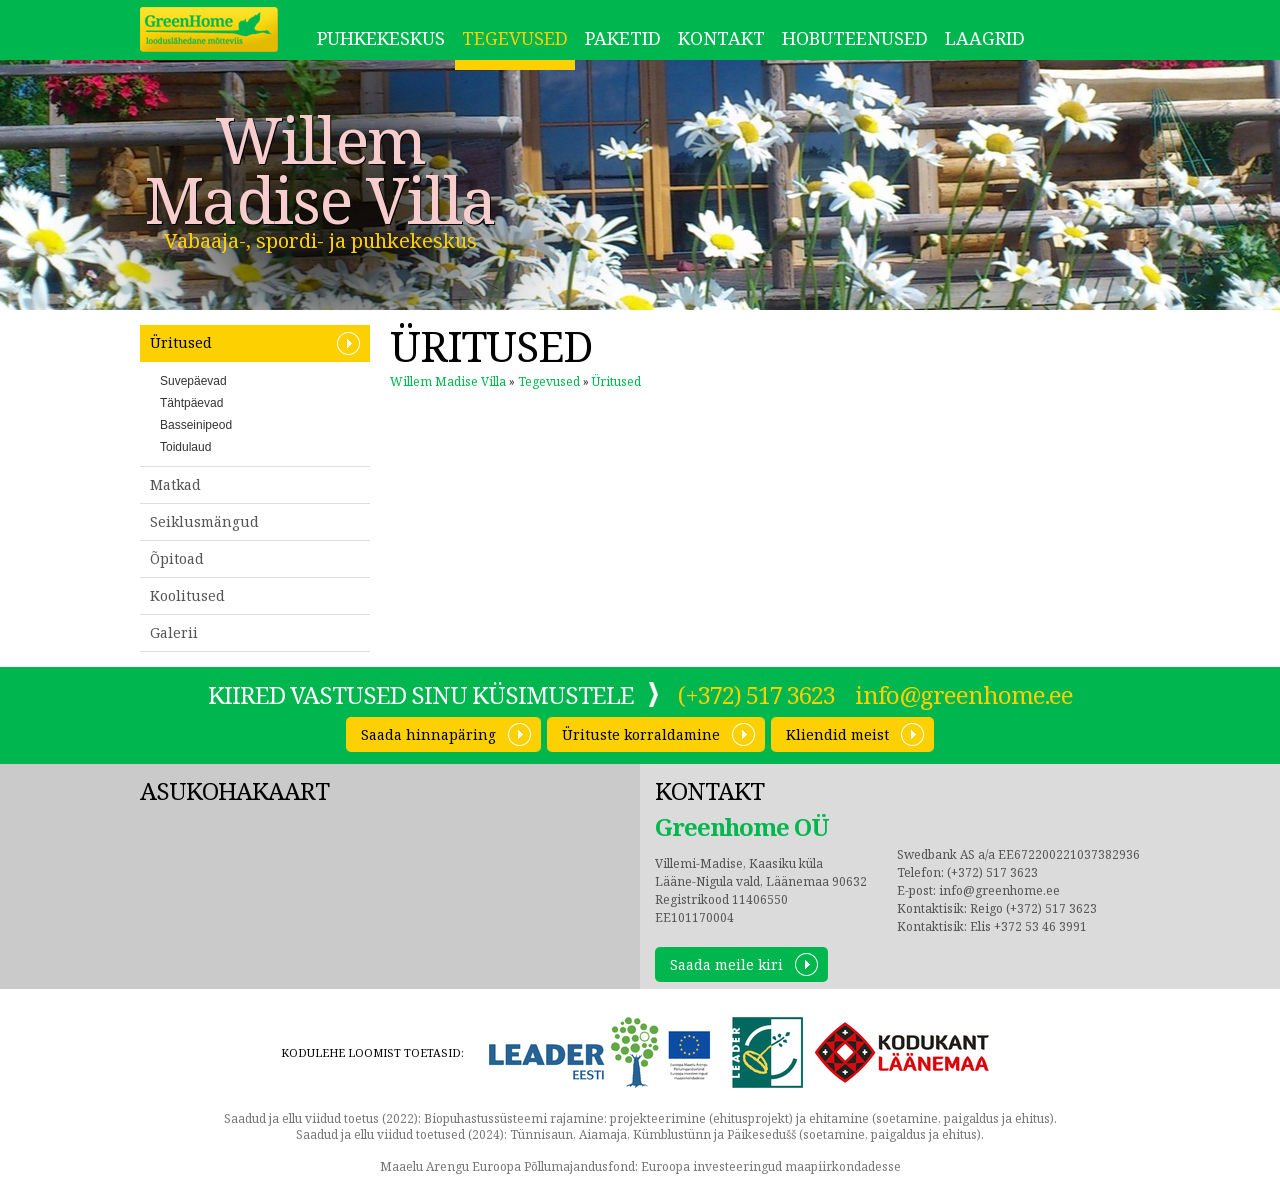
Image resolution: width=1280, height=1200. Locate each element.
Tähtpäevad (191, 403)
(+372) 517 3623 (756, 694)
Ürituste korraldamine (641, 734)
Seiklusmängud (204, 521)
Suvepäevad (193, 381)
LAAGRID (985, 38)
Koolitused (187, 595)
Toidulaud (185, 447)
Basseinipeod (196, 425)
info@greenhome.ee (964, 694)
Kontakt (721, 38)
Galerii (174, 632)
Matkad (175, 484)
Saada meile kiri (726, 964)
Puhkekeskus (381, 38)
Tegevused (515, 38)
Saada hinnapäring (428, 734)
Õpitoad (177, 558)
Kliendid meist (837, 734)
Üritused (181, 342)
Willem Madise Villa (320, 170)
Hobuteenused (855, 38)
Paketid (623, 38)
